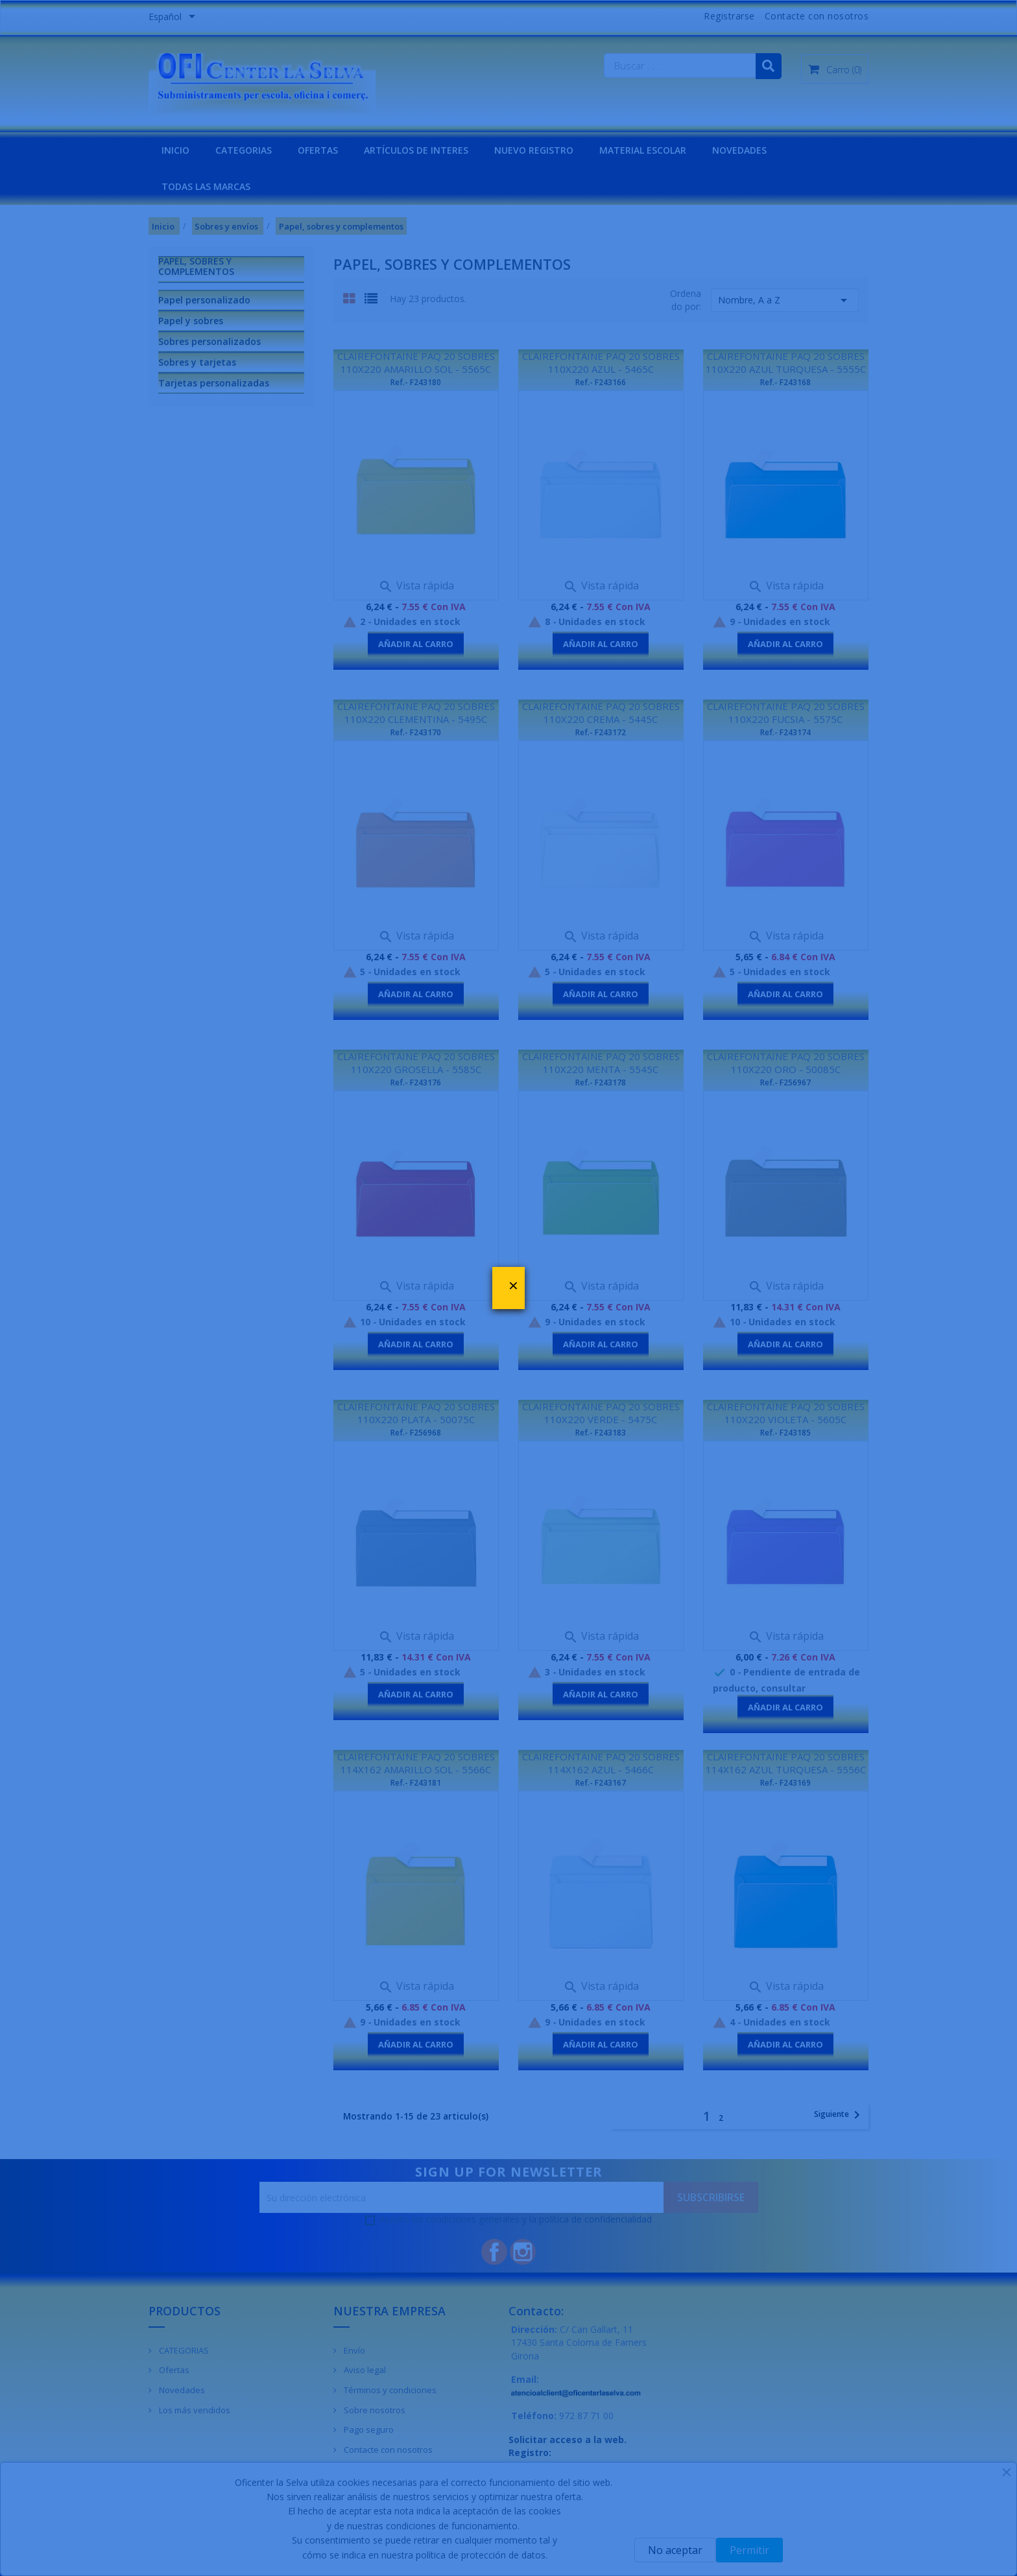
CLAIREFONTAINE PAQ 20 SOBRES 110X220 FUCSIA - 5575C (786, 713)
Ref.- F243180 (415, 382)
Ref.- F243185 (785, 1432)
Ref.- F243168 (785, 382)
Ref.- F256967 (785, 1082)
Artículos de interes (416, 150)
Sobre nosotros (373, 2410)
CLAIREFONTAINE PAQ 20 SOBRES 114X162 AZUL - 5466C (601, 1763)
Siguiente (839, 2115)
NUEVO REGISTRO (533, 150)
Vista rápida (416, 585)
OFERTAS (318, 150)
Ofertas (173, 2370)
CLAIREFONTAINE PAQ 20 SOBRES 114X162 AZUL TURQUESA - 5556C (786, 1763)
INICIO (175, 150)
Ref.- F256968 (415, 1432)
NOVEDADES (739, 150)
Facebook (494, 2252)
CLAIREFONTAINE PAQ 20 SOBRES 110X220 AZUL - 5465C (601, 362)
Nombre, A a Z (785, 300)
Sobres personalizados (209, 341)
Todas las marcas (206, 186)
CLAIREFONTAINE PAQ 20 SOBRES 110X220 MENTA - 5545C (601, 1063)
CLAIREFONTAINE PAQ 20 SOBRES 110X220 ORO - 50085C (786, 1063)
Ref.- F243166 (600, 382)
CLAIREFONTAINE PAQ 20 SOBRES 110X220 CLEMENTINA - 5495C (416, 713)
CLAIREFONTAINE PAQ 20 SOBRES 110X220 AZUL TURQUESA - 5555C (786, 362)
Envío (353, 2350)
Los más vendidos (193, 2410)
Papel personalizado (204, 300)
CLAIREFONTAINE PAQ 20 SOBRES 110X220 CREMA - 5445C (601, 713)
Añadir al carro (415, 644)
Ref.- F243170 (415, 732)
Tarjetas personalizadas (213, 383)
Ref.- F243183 (600, 1432)
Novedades (181, 2390)
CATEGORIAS (243, 150)
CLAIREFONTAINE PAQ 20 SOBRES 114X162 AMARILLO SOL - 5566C (416, 1763)
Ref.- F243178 (600, 1082)
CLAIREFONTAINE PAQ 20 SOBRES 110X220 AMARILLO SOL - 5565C (416, 362)
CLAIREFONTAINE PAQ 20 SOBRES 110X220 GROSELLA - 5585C (416, 1063)
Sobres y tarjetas (197, 362)
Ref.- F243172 (600, 732)
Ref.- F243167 (600, 1782)
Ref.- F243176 (415, 1082)
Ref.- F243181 (415, 1782)
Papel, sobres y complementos (196, 266)
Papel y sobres (190, 320)
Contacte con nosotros (817, 16)
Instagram (523, 2252)
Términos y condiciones (389, 2390)
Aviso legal (364, 2370)
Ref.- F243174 (785, 732)
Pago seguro (368, 2429)
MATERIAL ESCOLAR (642, 150)
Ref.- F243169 (785, 1782)
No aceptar (675, 2550)
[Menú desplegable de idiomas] (174, 17)
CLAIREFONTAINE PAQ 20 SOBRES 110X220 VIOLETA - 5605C (786, 1413)
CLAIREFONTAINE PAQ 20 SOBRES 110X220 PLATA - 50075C (416, 1413)
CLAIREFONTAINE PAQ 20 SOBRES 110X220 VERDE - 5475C (601, 1413)
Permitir (749, 2550)
